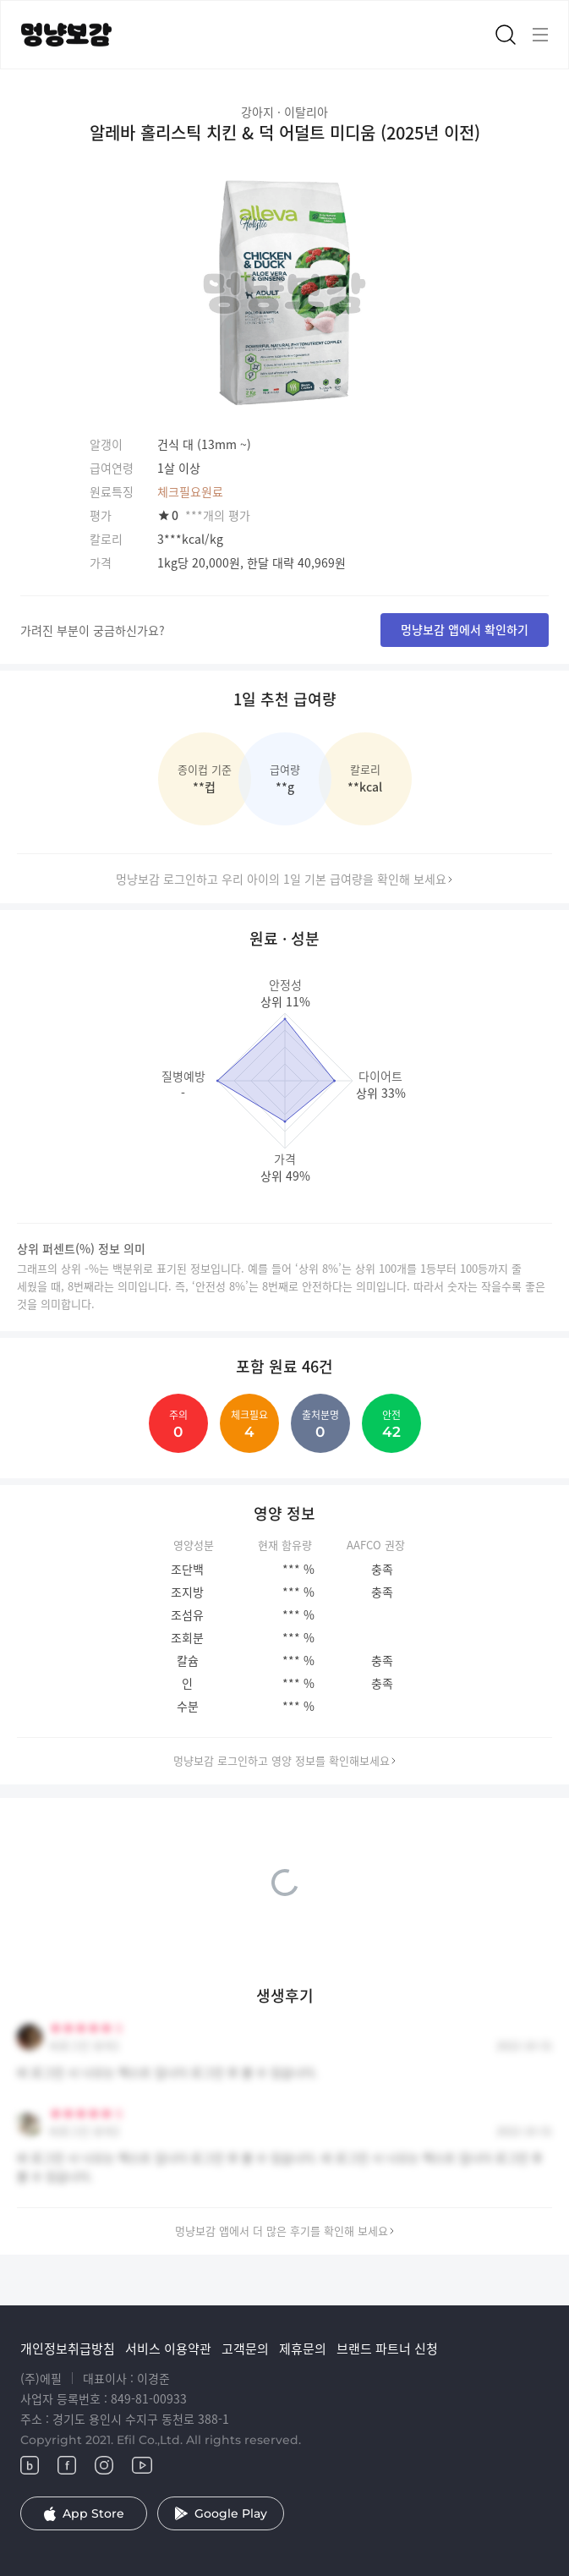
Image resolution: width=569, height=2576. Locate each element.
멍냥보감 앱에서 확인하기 (464, 629)
